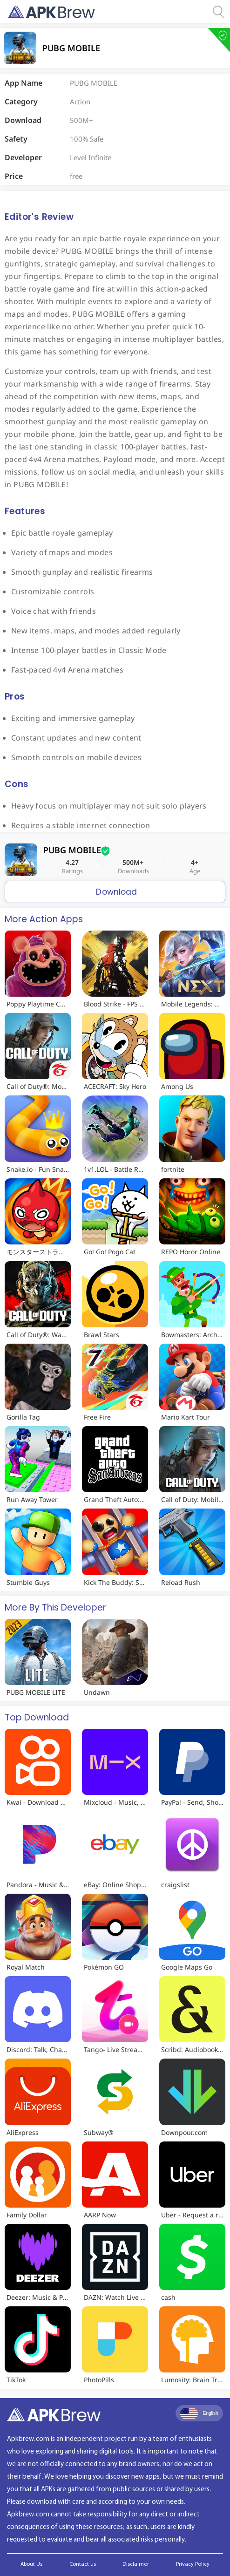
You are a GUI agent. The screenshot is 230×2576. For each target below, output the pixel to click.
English (199, 2413)
